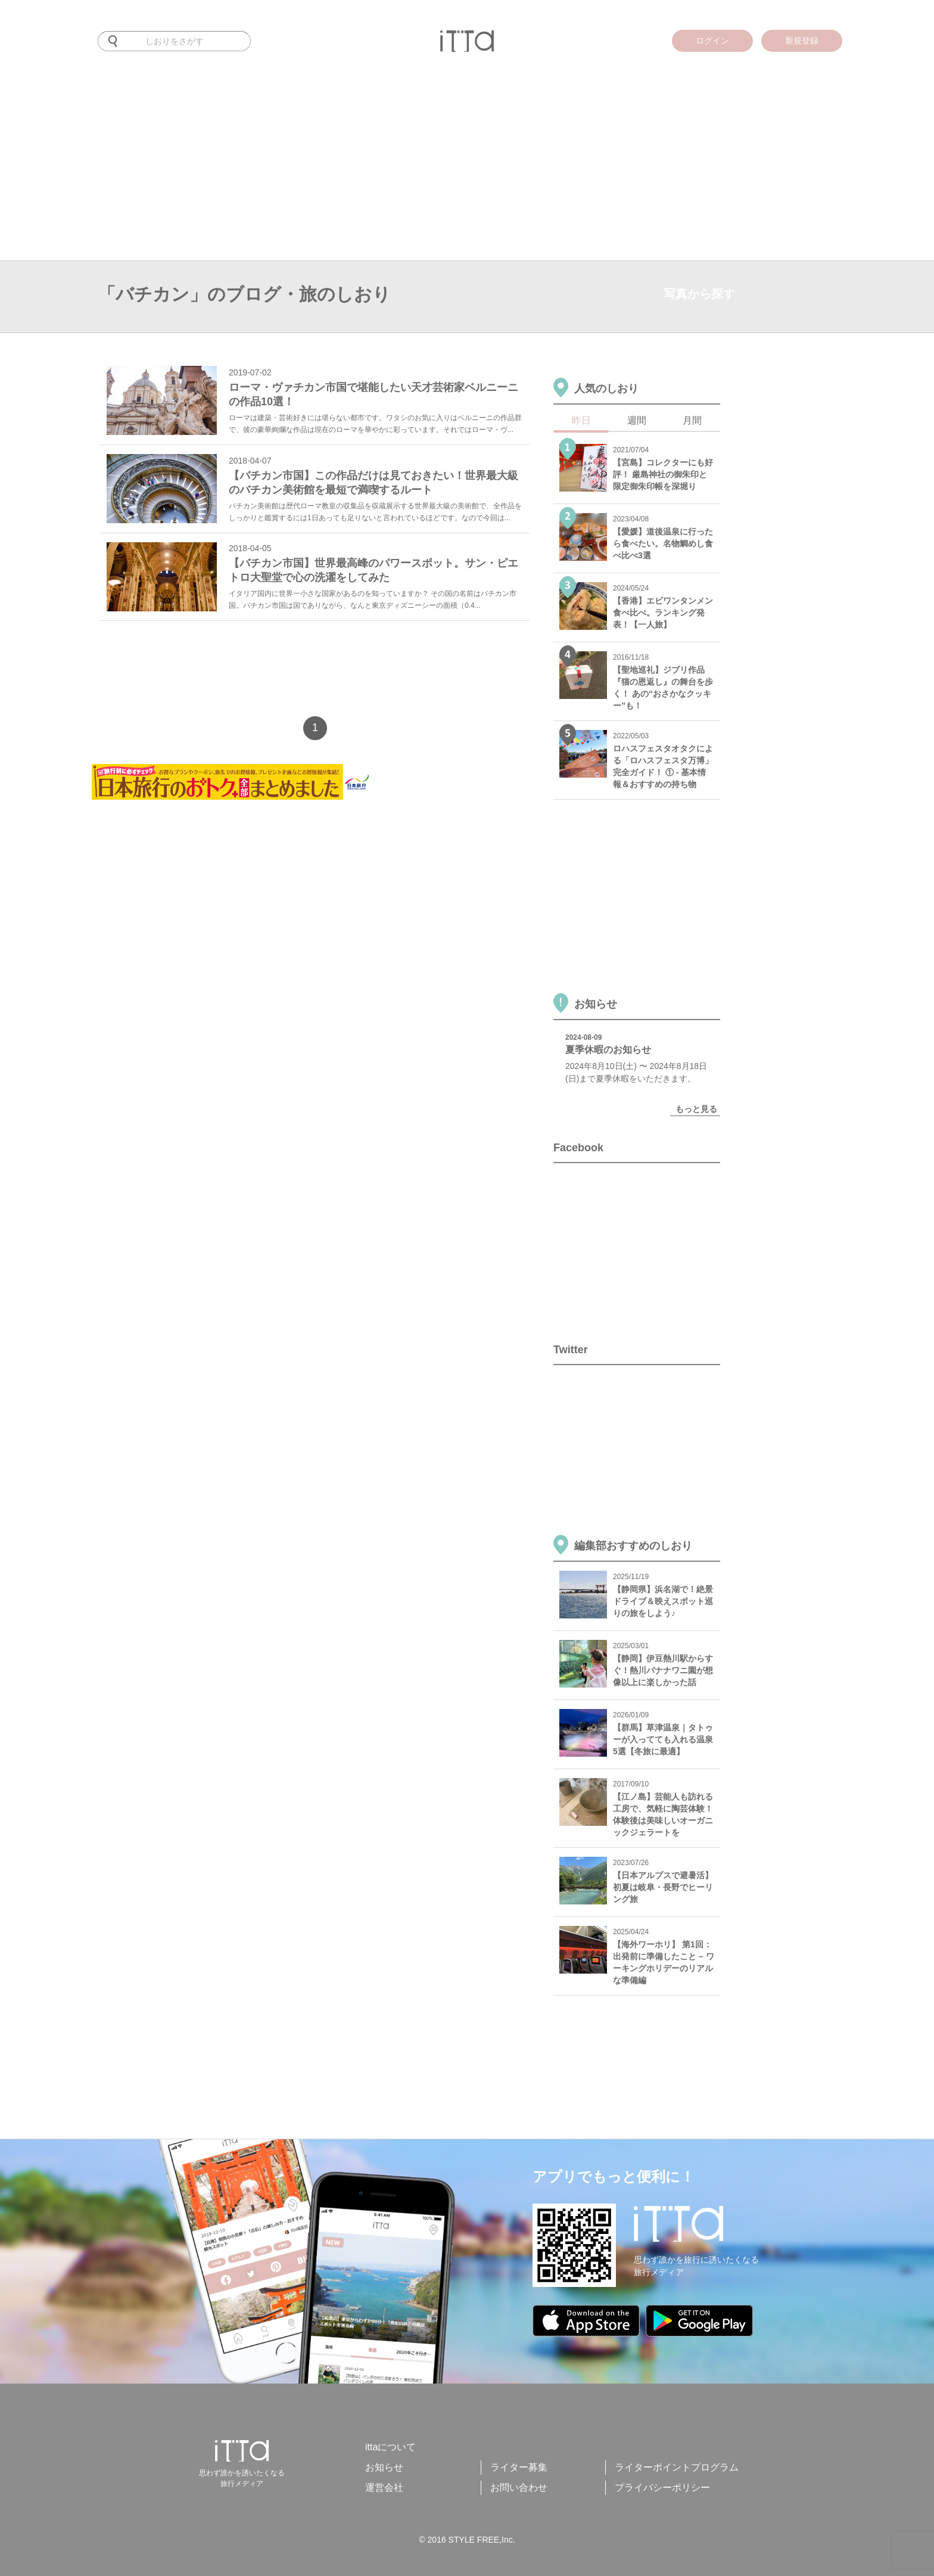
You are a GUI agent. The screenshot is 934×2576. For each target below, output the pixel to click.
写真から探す (699, 293)
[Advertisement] (467, 171)
